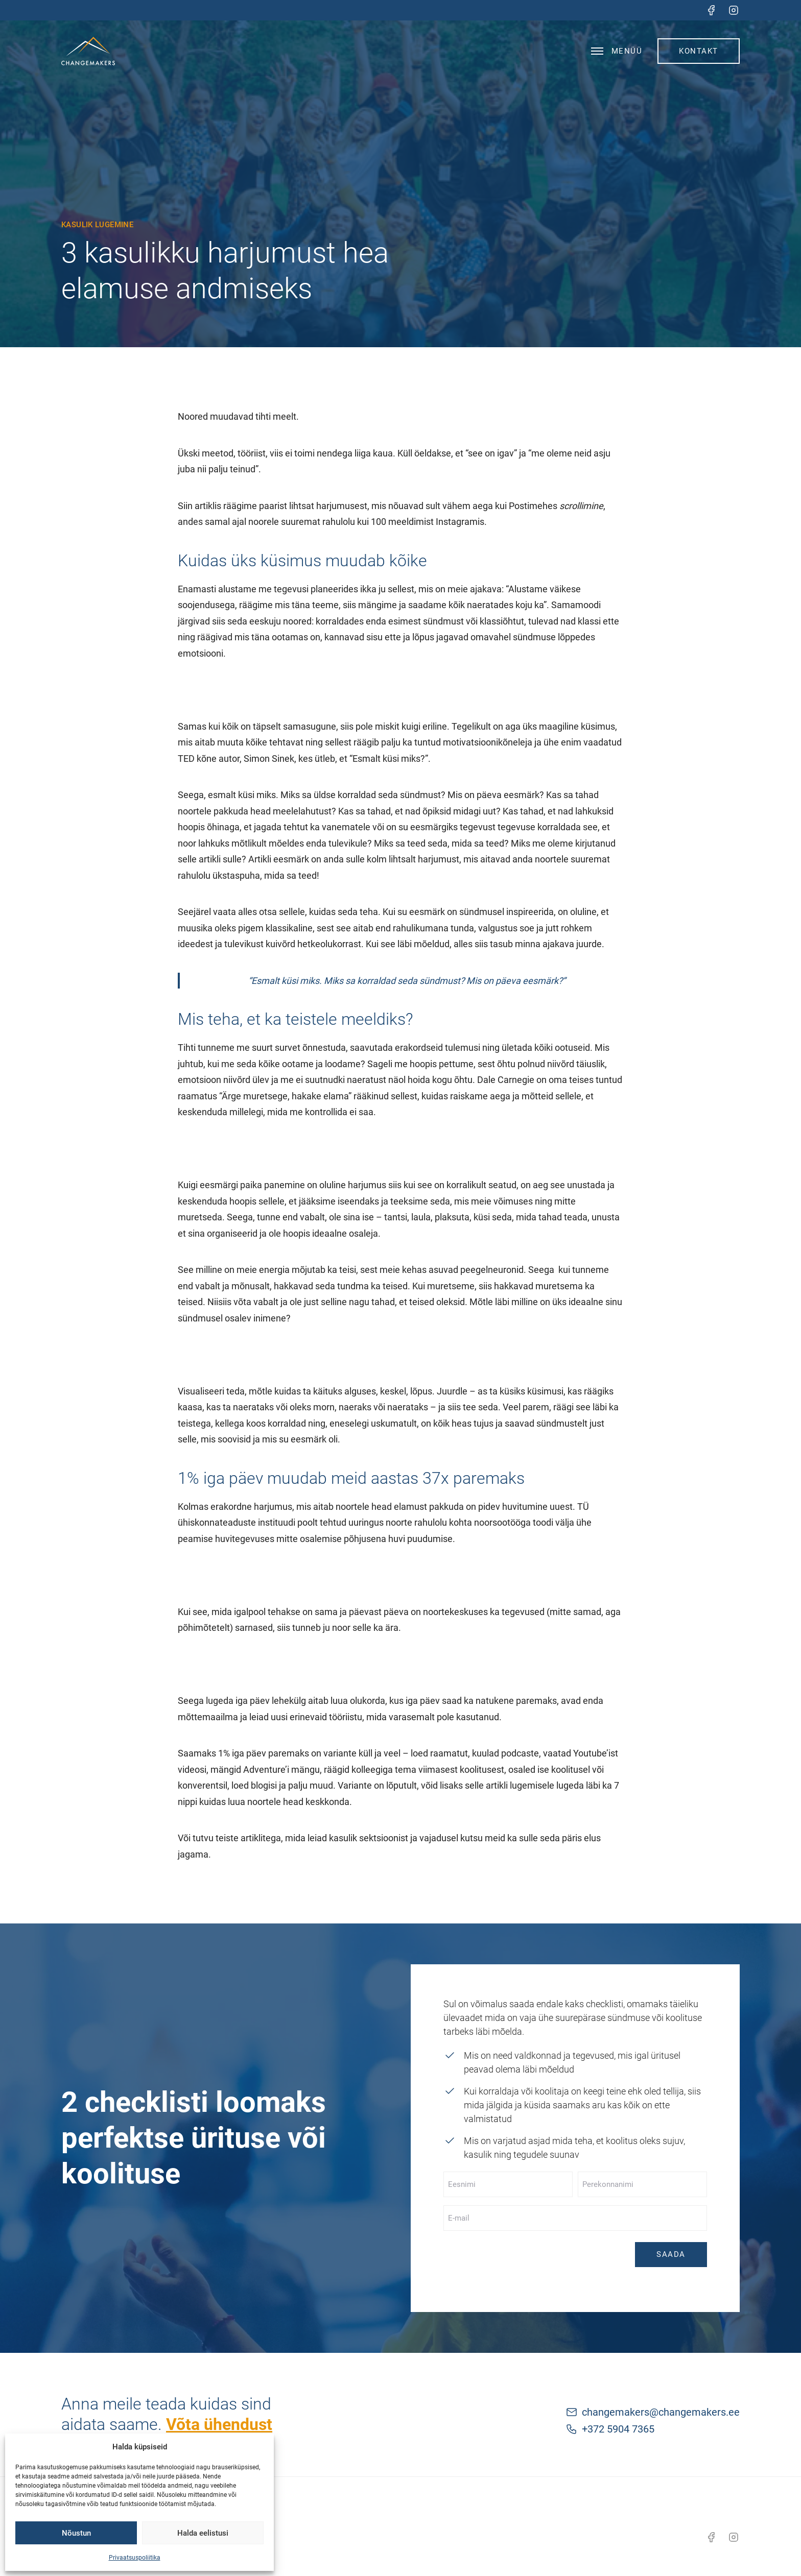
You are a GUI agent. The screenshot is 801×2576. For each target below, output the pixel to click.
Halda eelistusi (202, 2533)
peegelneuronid (492, 1269)
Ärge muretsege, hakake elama (285, 1096)
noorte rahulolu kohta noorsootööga (458, 1522)
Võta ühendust (219, 2424)
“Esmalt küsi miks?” (388, 758)
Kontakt (698, 51)
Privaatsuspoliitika (134, 2557)
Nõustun (76, 2533)
